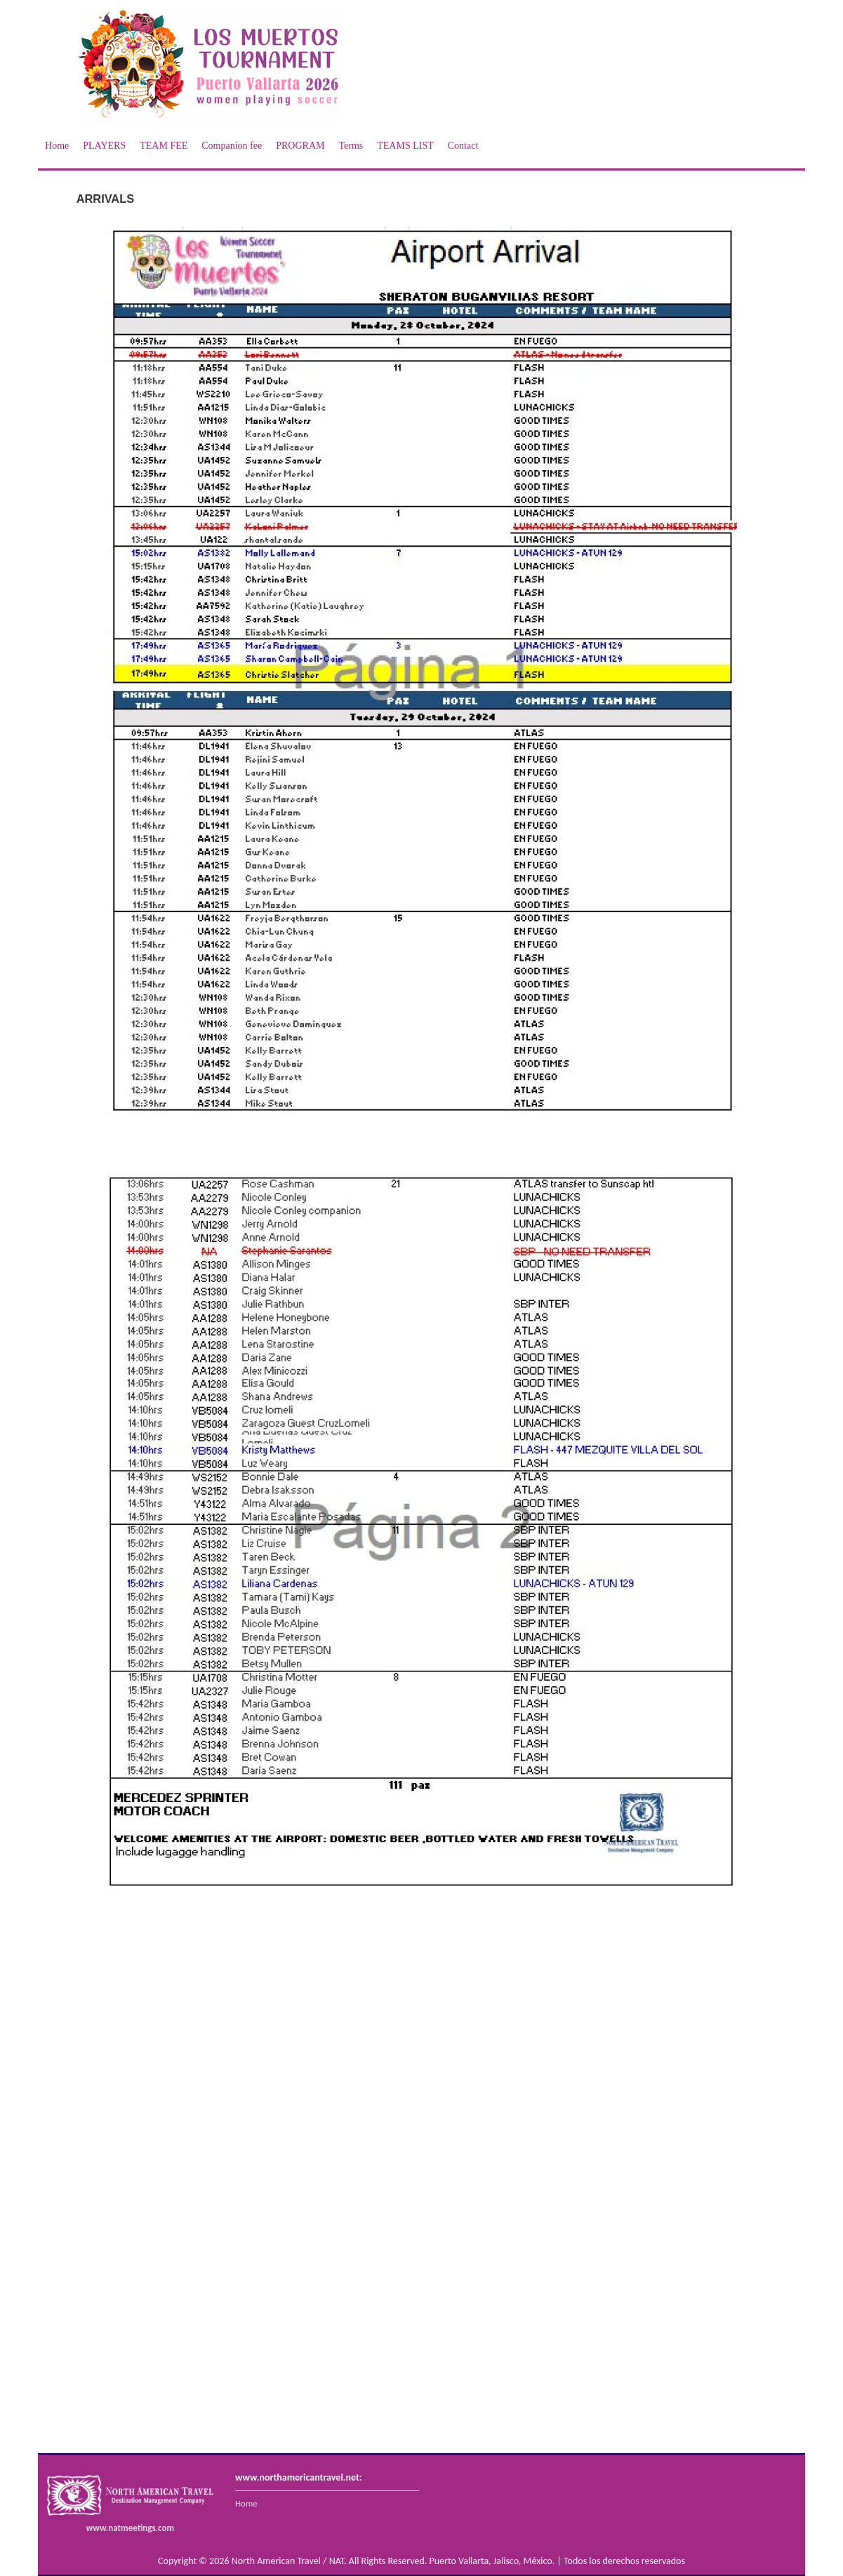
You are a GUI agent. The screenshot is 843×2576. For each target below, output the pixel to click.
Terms (350, 145)
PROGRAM (300, 145)
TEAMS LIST (405, 145)
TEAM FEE (163, 145)
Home (57, 145)
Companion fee (231, 145)
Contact (463, 145)
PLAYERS (104, 145)
